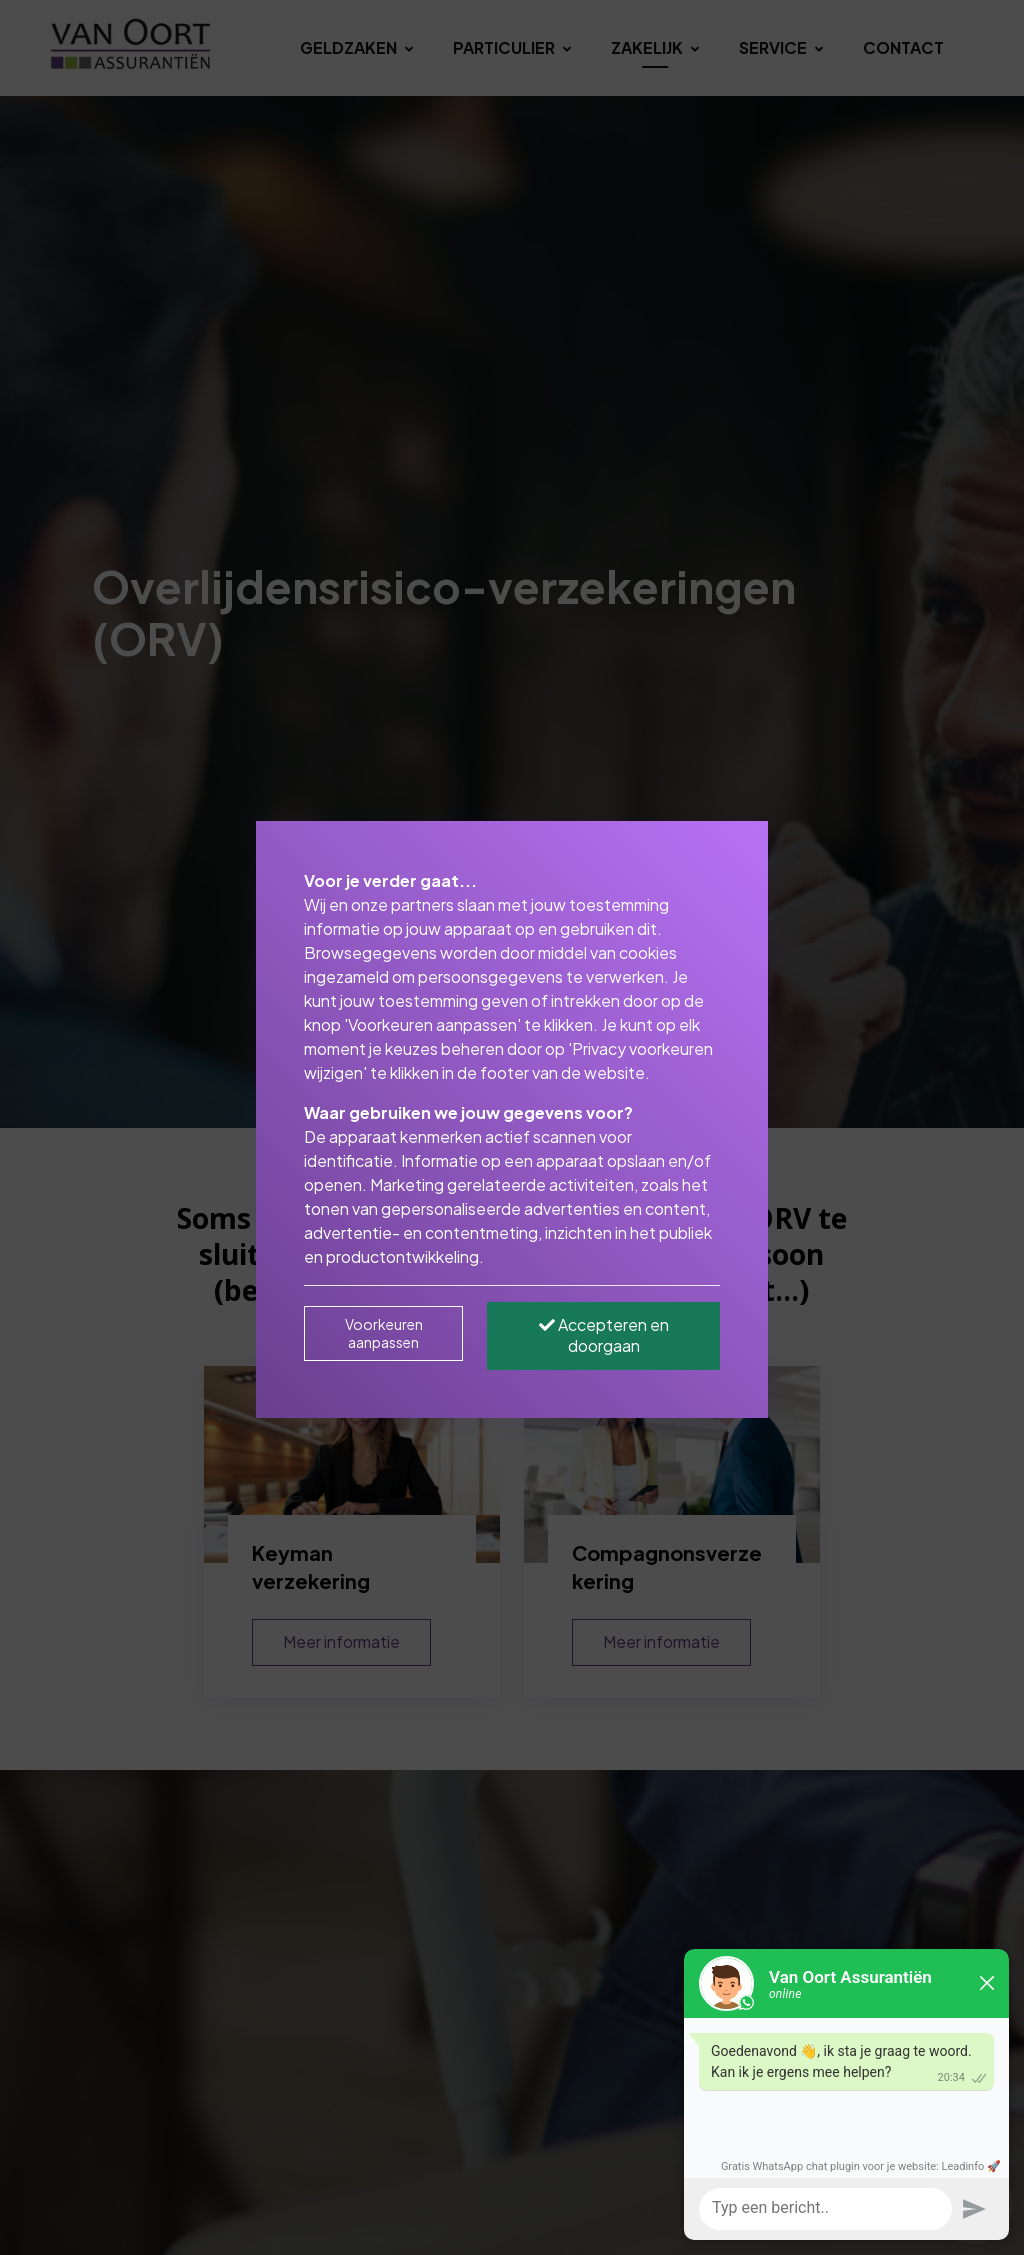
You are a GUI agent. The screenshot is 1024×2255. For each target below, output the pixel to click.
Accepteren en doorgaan (604, 1335)
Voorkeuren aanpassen (384, 1333)
